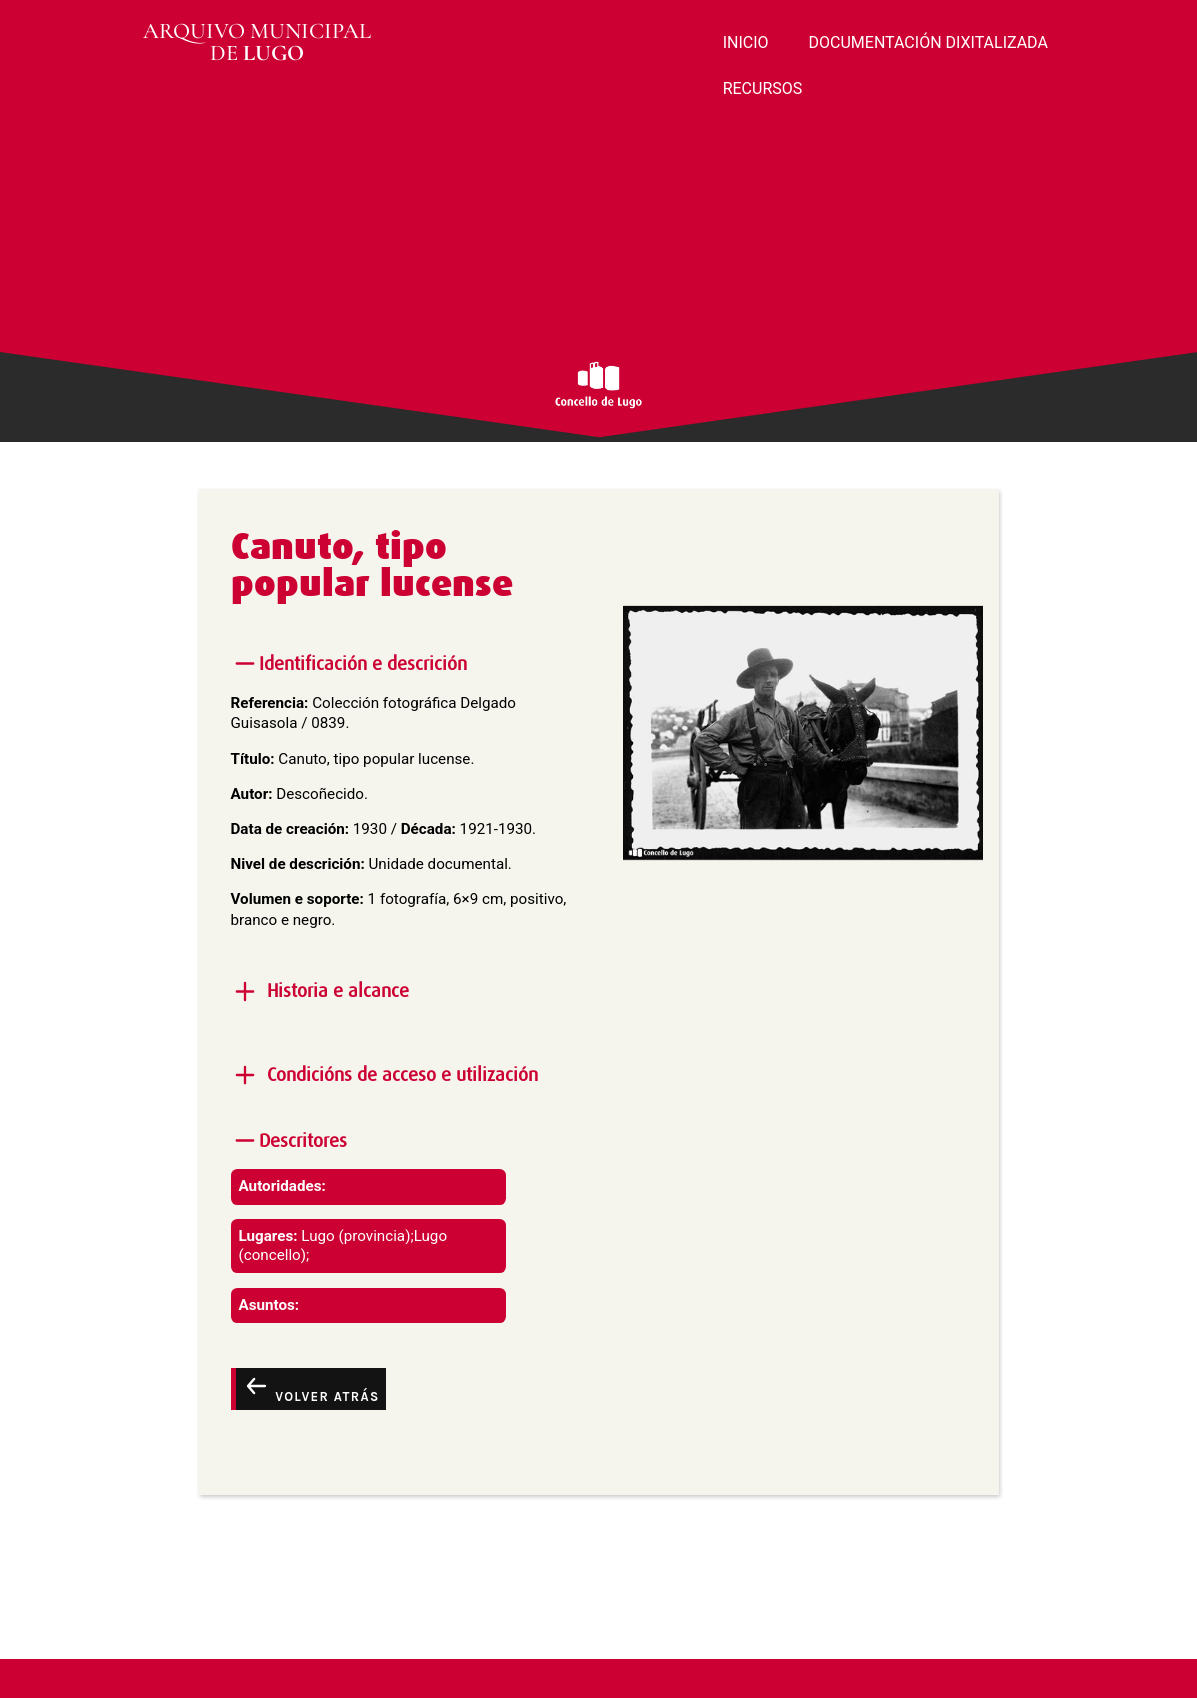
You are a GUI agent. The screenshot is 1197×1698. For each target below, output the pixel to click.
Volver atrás (311, 1388)
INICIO (746, 42)
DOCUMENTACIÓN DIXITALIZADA (928, 42)
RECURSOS (763, 88)
